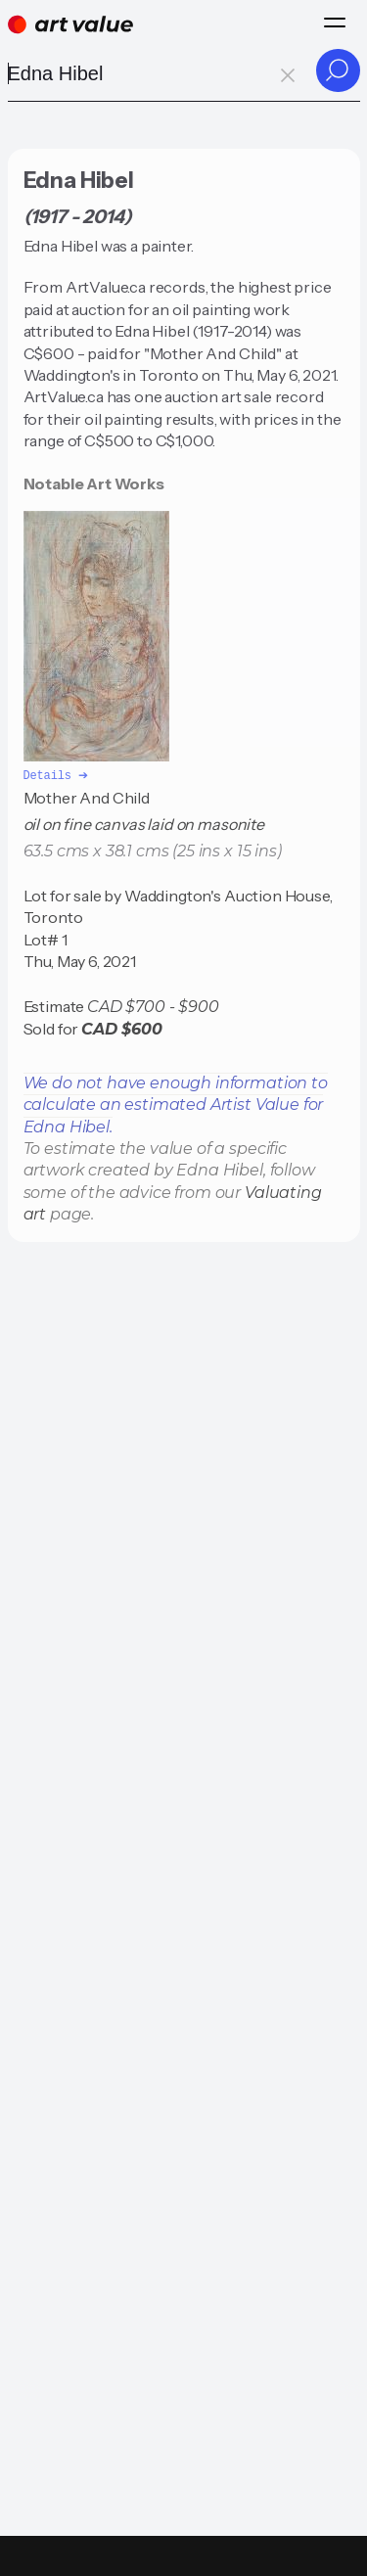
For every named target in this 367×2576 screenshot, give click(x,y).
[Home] (70, 24)
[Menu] (334, 22)
